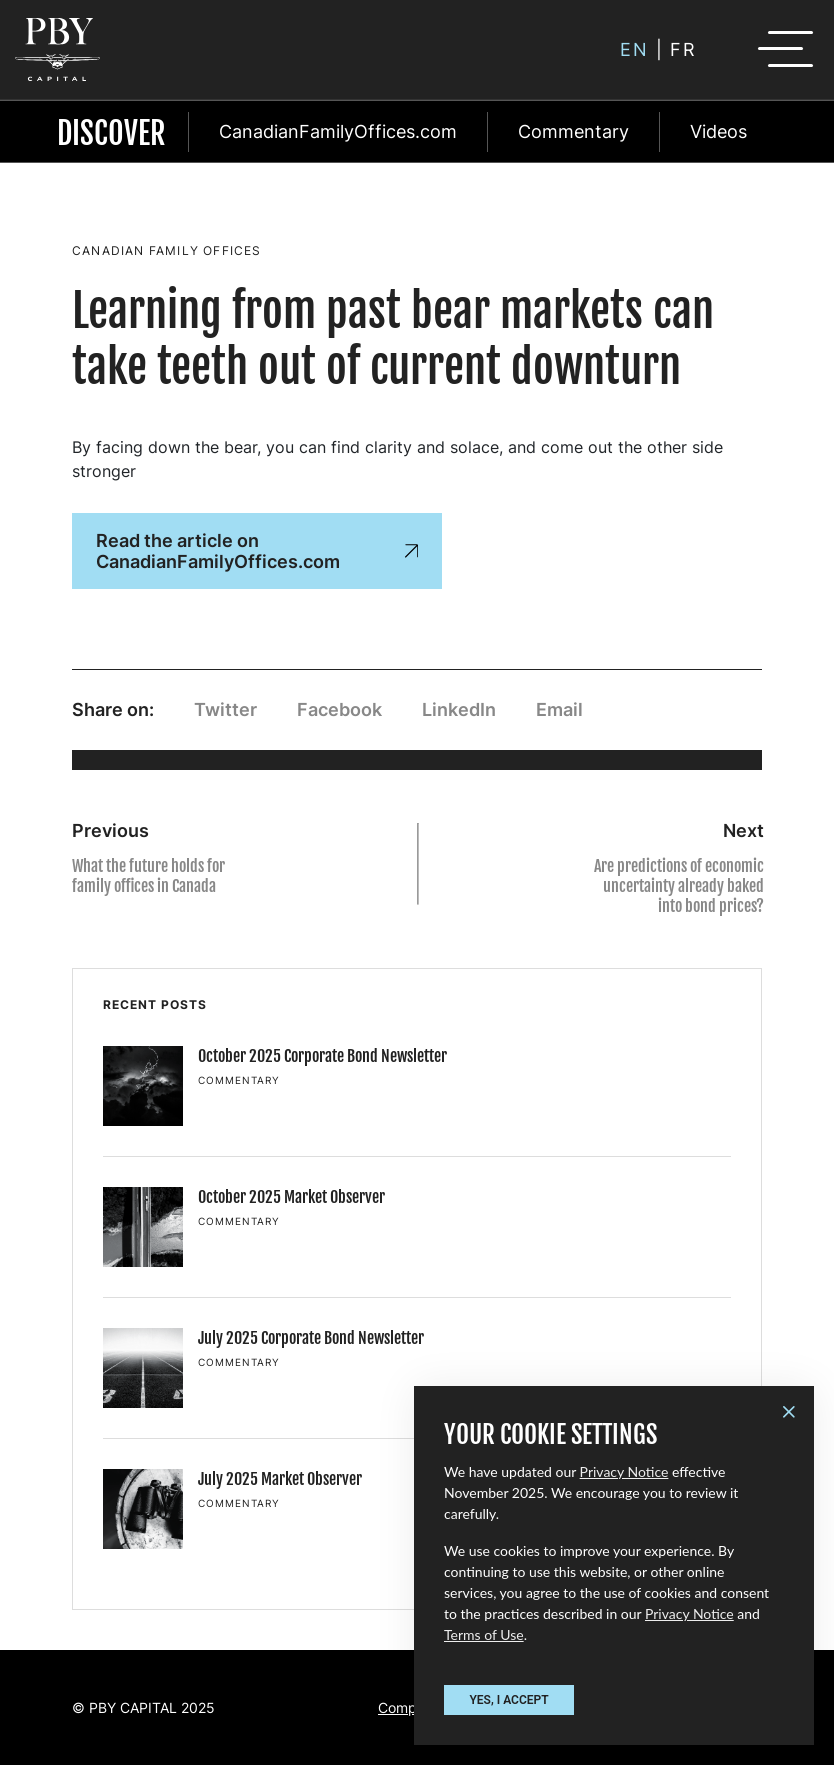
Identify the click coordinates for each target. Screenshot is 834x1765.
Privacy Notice (624, 1471)
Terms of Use (484, 1634)
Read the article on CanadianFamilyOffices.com (257, 551)
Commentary (573, 131)
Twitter (225, 709)
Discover (111, 133)
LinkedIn (459, 709)
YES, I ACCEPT (508, 1700)
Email (559, 709)
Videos (718, 131)
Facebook (339, 709)
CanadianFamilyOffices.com (338, 131)
